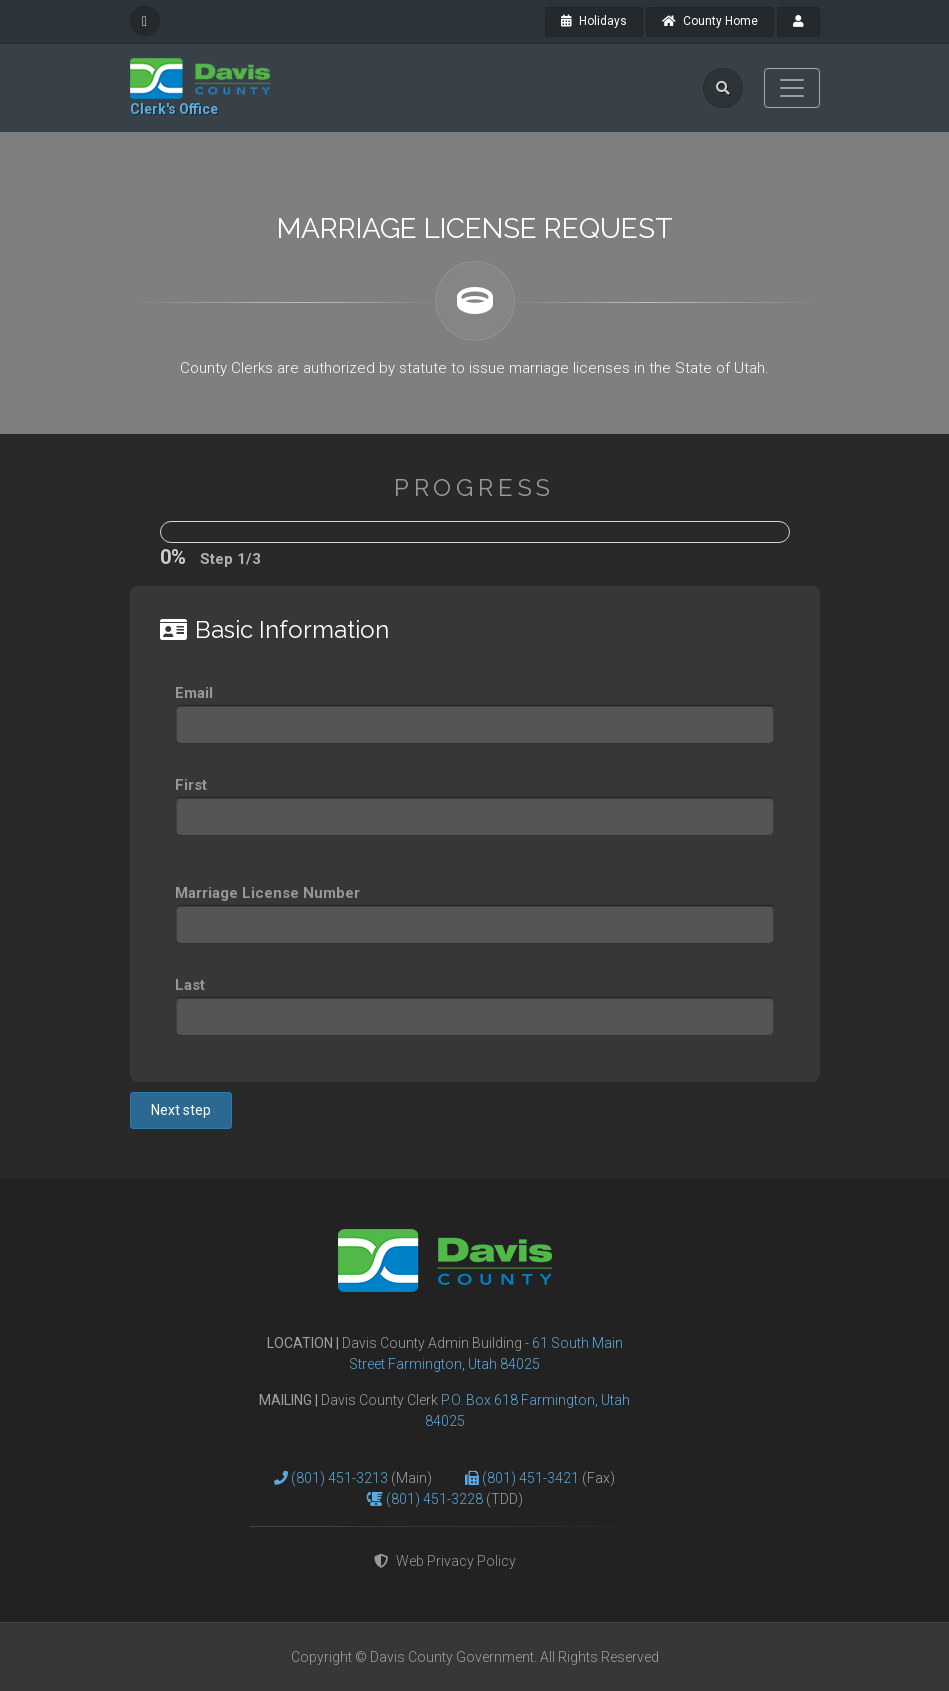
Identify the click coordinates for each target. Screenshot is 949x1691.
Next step (181, 1110)
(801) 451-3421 (532, 1478)
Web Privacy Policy (445, 1561)
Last (190, 985)
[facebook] (145, 21)
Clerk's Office (174, 109)
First (191, 785)
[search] (723, 88)
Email (194, 693)
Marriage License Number (267, 893)
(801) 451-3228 (436, 1499)
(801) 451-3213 (341, 1478)
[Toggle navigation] (792, 88)
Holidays (594, 21)
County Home (710, 21)
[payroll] (798, 22)
